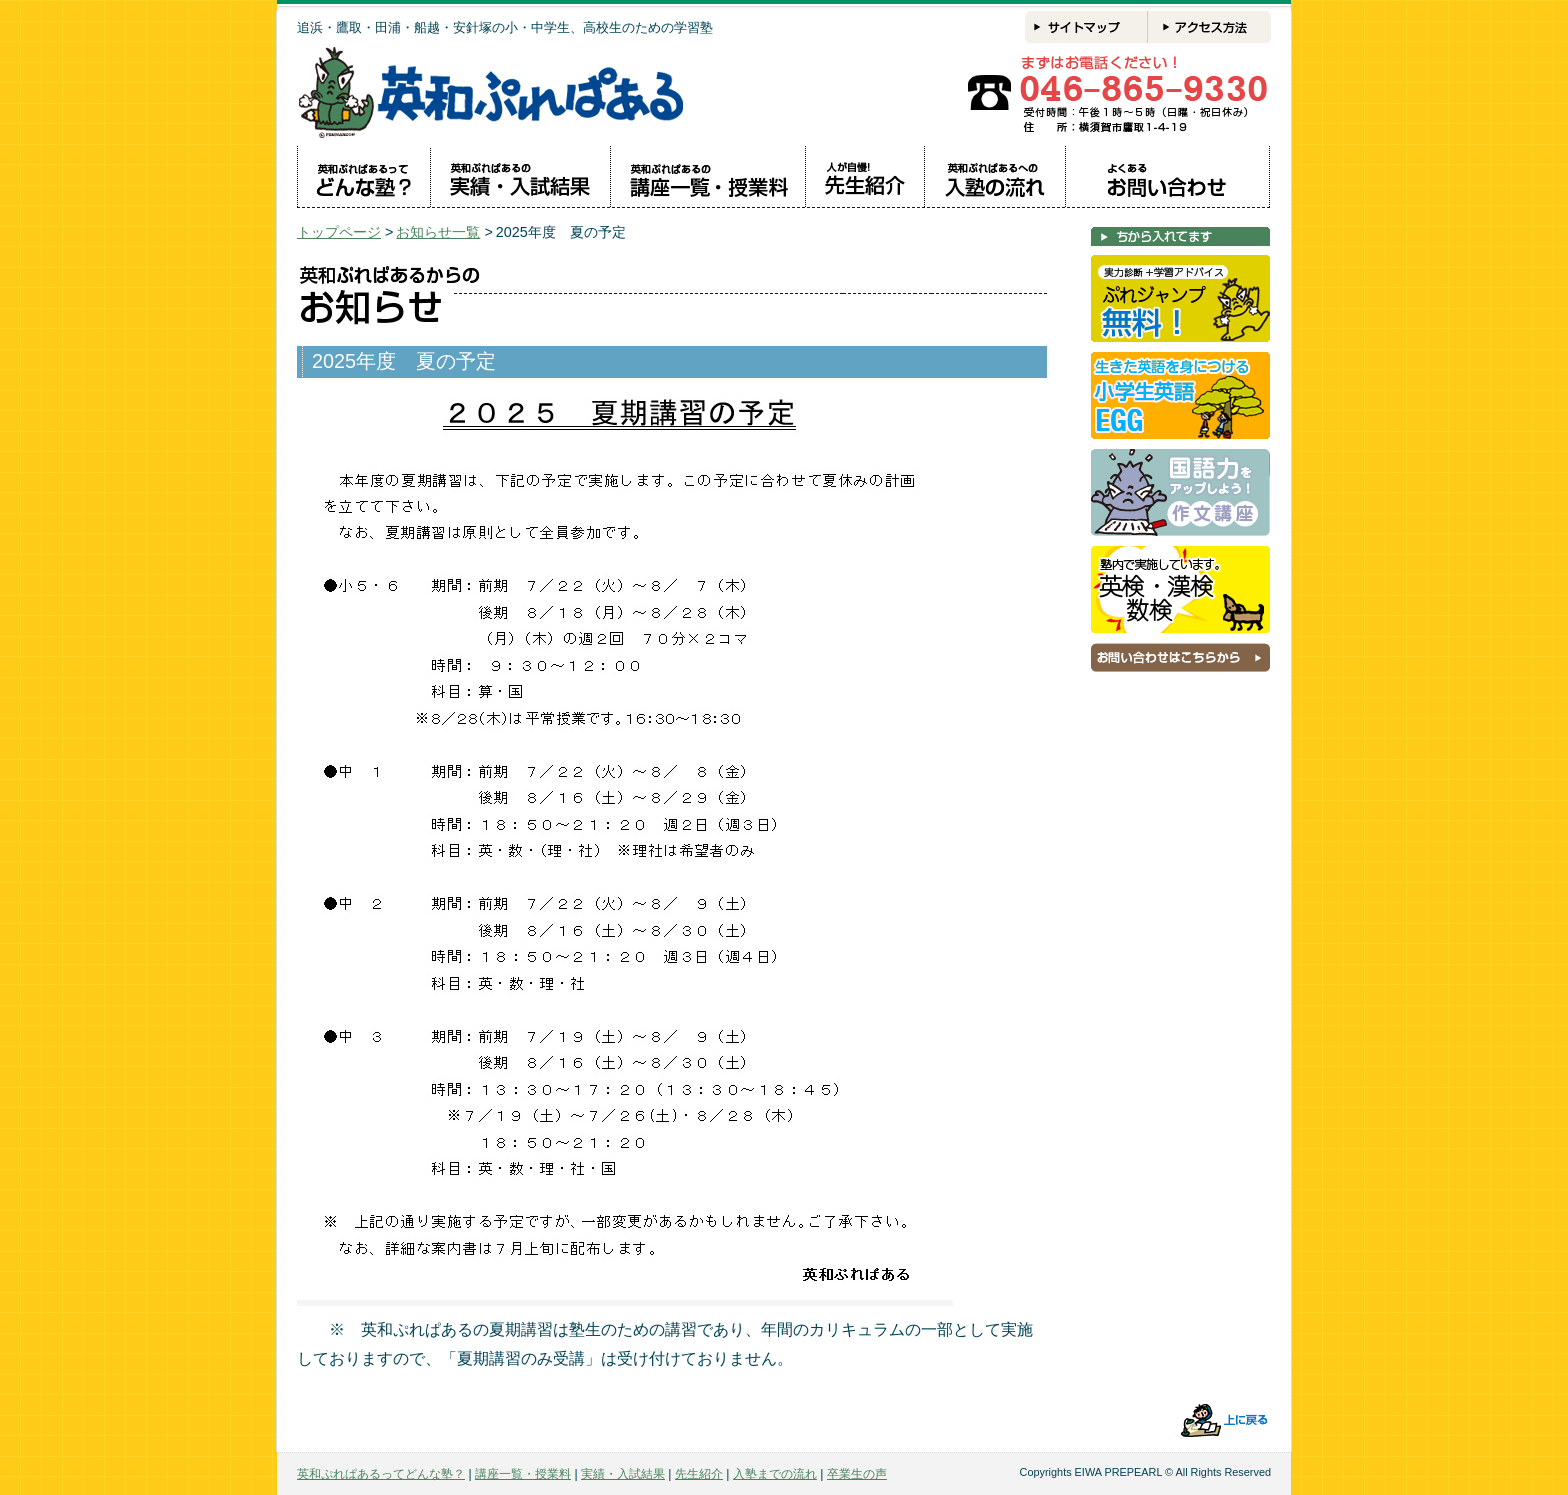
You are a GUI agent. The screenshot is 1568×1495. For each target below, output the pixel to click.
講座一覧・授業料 (523, 1474)
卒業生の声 (857, 1474)
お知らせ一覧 (438, 232)
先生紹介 (699, 1474)
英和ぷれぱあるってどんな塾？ (381, 1474)
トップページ (339, 232)
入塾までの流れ (775, 1474)
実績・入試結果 (623, 1474)
